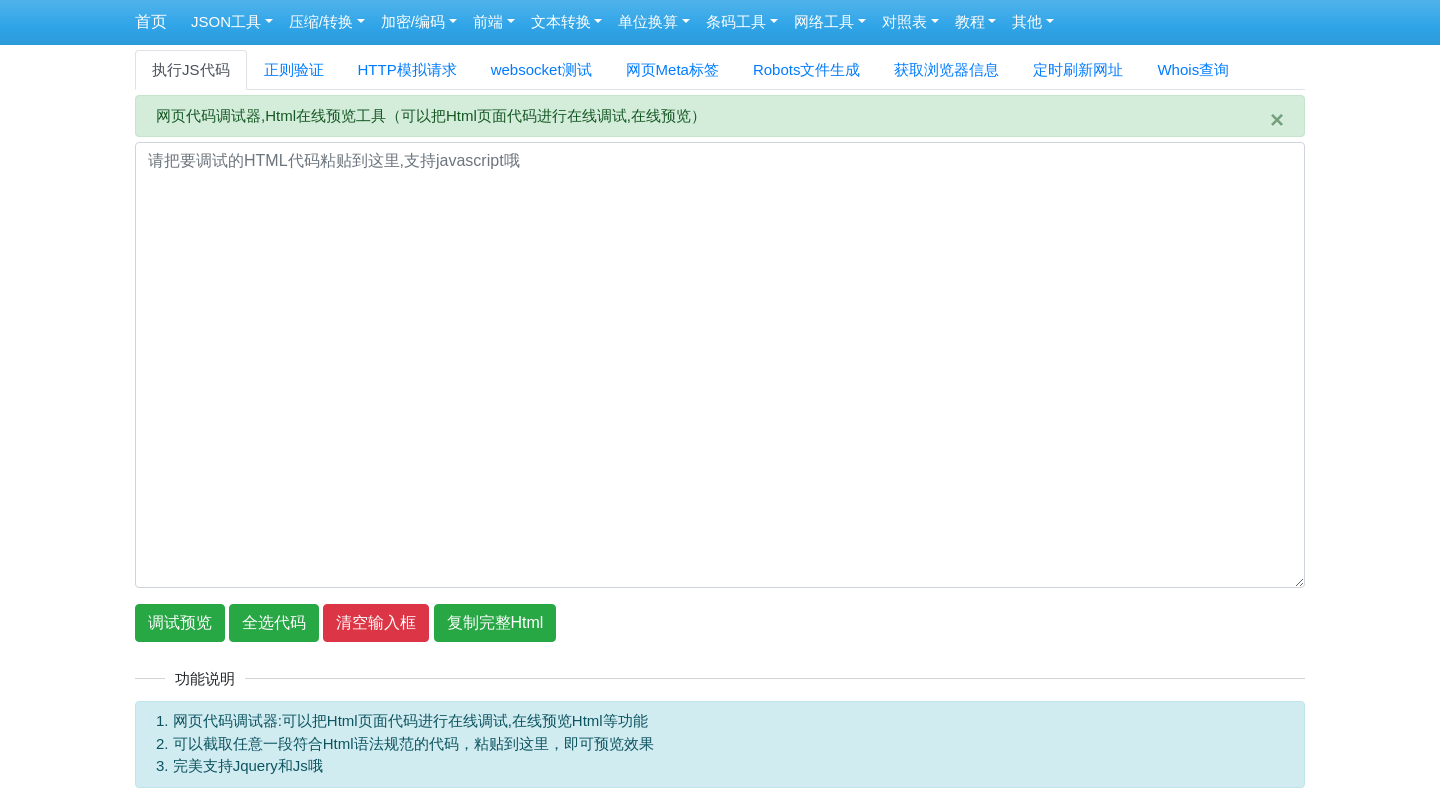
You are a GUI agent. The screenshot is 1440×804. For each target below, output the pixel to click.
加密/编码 (413, 21)
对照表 (904, 21)
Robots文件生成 (807, 69)
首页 (151, 21)
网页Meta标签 (672, 69)
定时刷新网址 (1078, 69)
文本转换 (561, 21)
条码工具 (736, 21)
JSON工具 (226, 21)
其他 (1027, 21)
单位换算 (648, 21)
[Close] (1277, 120)
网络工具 (824, 21)
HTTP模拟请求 (407, 69)
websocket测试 (541, 69)
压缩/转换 (321, 21)
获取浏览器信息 (946, 69)
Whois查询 (1193, 69)
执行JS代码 (191, 69)
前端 (488, 21)
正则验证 (294, 69)
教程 (970, 21)
